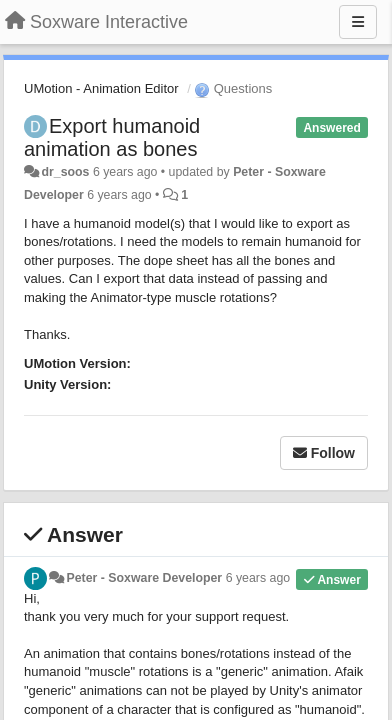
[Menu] (358, 22)
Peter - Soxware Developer (144, 578)
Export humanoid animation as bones (112, 137)
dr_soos (65, 172)
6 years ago (258, 578)
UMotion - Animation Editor (101, 88)
